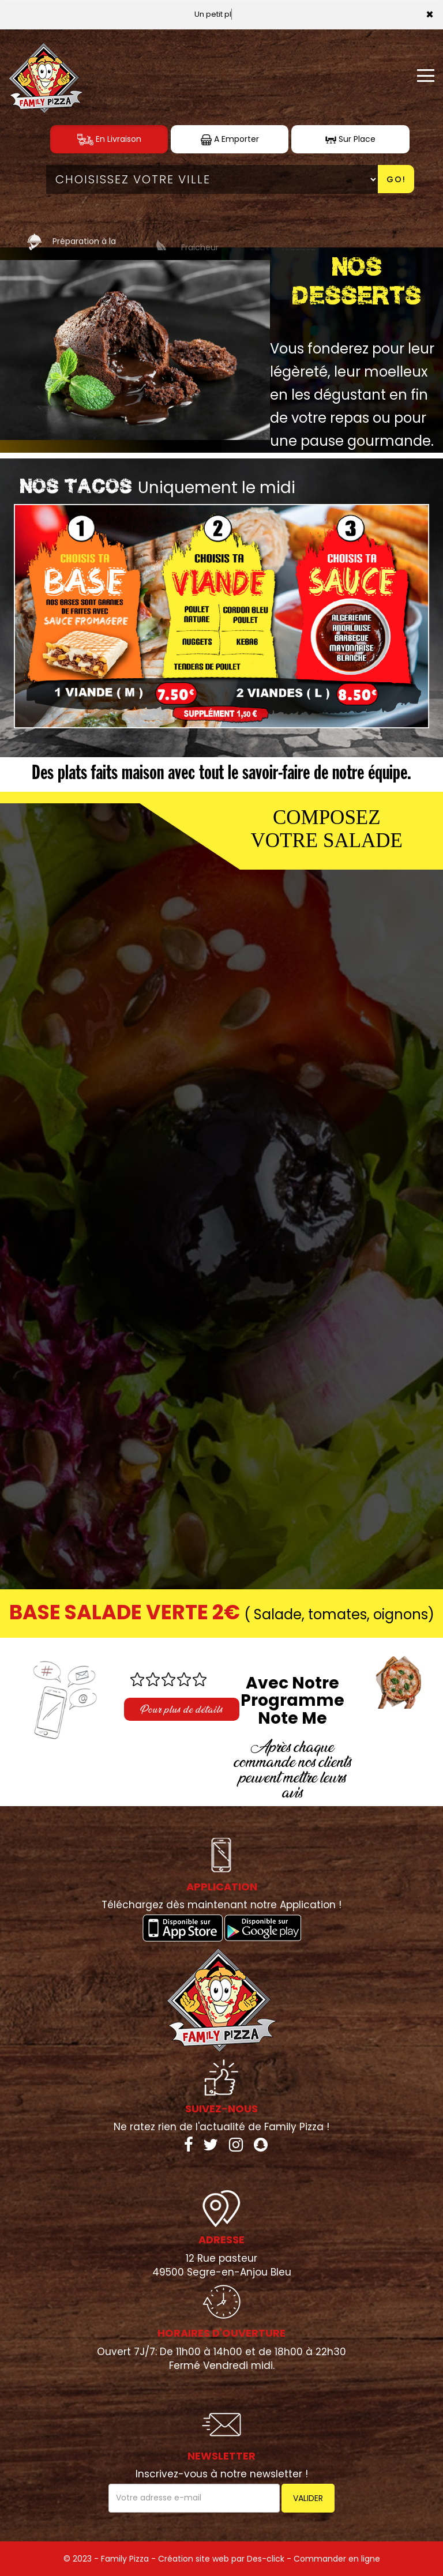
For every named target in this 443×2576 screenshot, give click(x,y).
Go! (396, 179)
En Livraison (109, 139)
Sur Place (350, 139)
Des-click (265, 2558)
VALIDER (308, 2498)
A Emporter (230, 139)
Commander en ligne (337, 2558)
